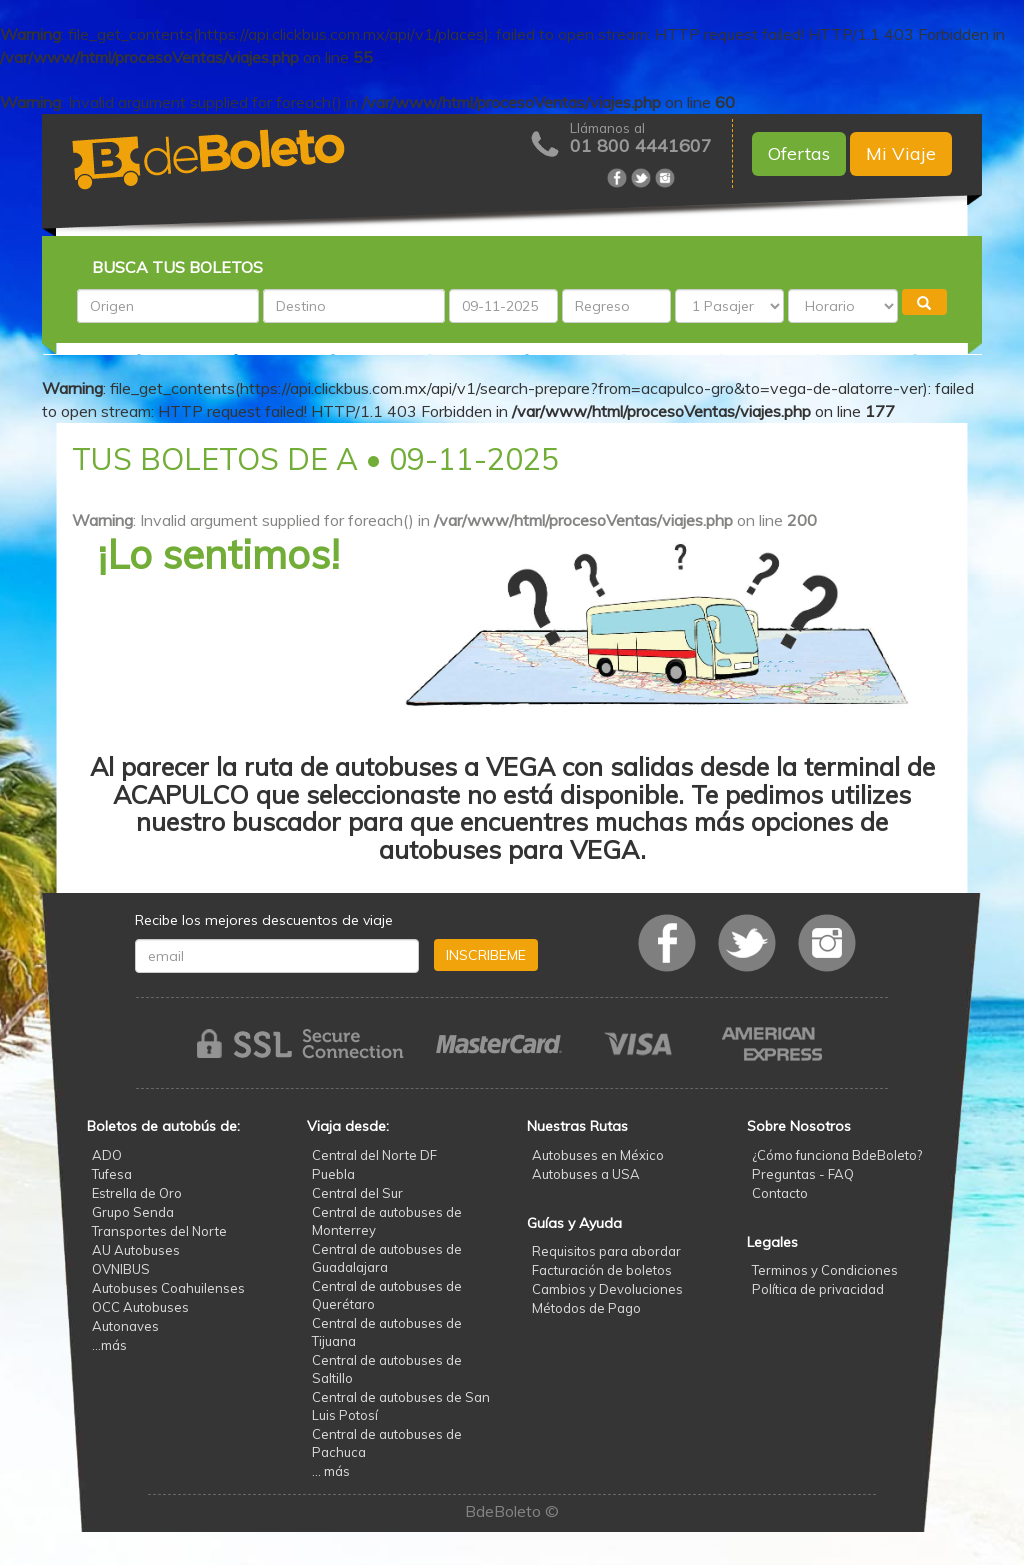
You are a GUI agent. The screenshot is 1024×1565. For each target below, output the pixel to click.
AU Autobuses (136, 1250)
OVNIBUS (121, 1269)
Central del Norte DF (374, 1155)
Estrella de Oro (137, 1193)
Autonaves (125, 1326)
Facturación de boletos (602, 1270)
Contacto (780, 1193)
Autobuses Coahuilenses (168, 1288)
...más (109, 1345)
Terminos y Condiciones (825, 1270)
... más (331, 1471)
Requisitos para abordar (606, 1251)
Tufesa (112, 1174)
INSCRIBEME (486, 955)
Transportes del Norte (159, 1231)
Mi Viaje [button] (901, 153)
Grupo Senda (133, 1212)
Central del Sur (357, 1193)
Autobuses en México (598, 1155)
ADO (107, 1155)
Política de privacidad (818, 1289)
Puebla (333, 1174)
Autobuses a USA (586, 1174)
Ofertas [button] (799, 153)
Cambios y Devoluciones (607, 1289)
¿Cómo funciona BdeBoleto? (837, 1155)
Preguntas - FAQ (803, 1174)
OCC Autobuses (140, 1307)
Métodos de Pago (586, 1308)
